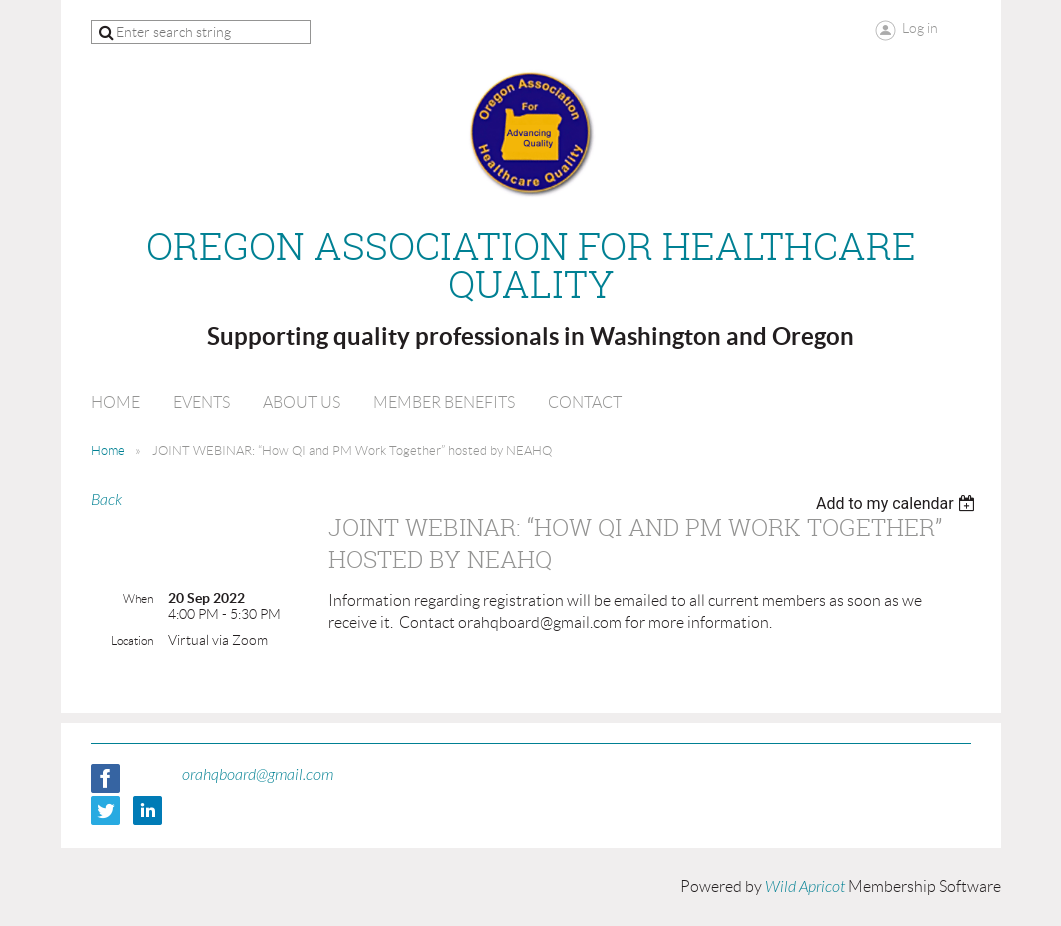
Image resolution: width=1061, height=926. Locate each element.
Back (106, 500)
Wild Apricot (805, 887)
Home (108, 450)
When (138, 598)
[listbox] (898, 503)
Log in (920, 28)
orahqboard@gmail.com (257, 775)
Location (132, 640)
